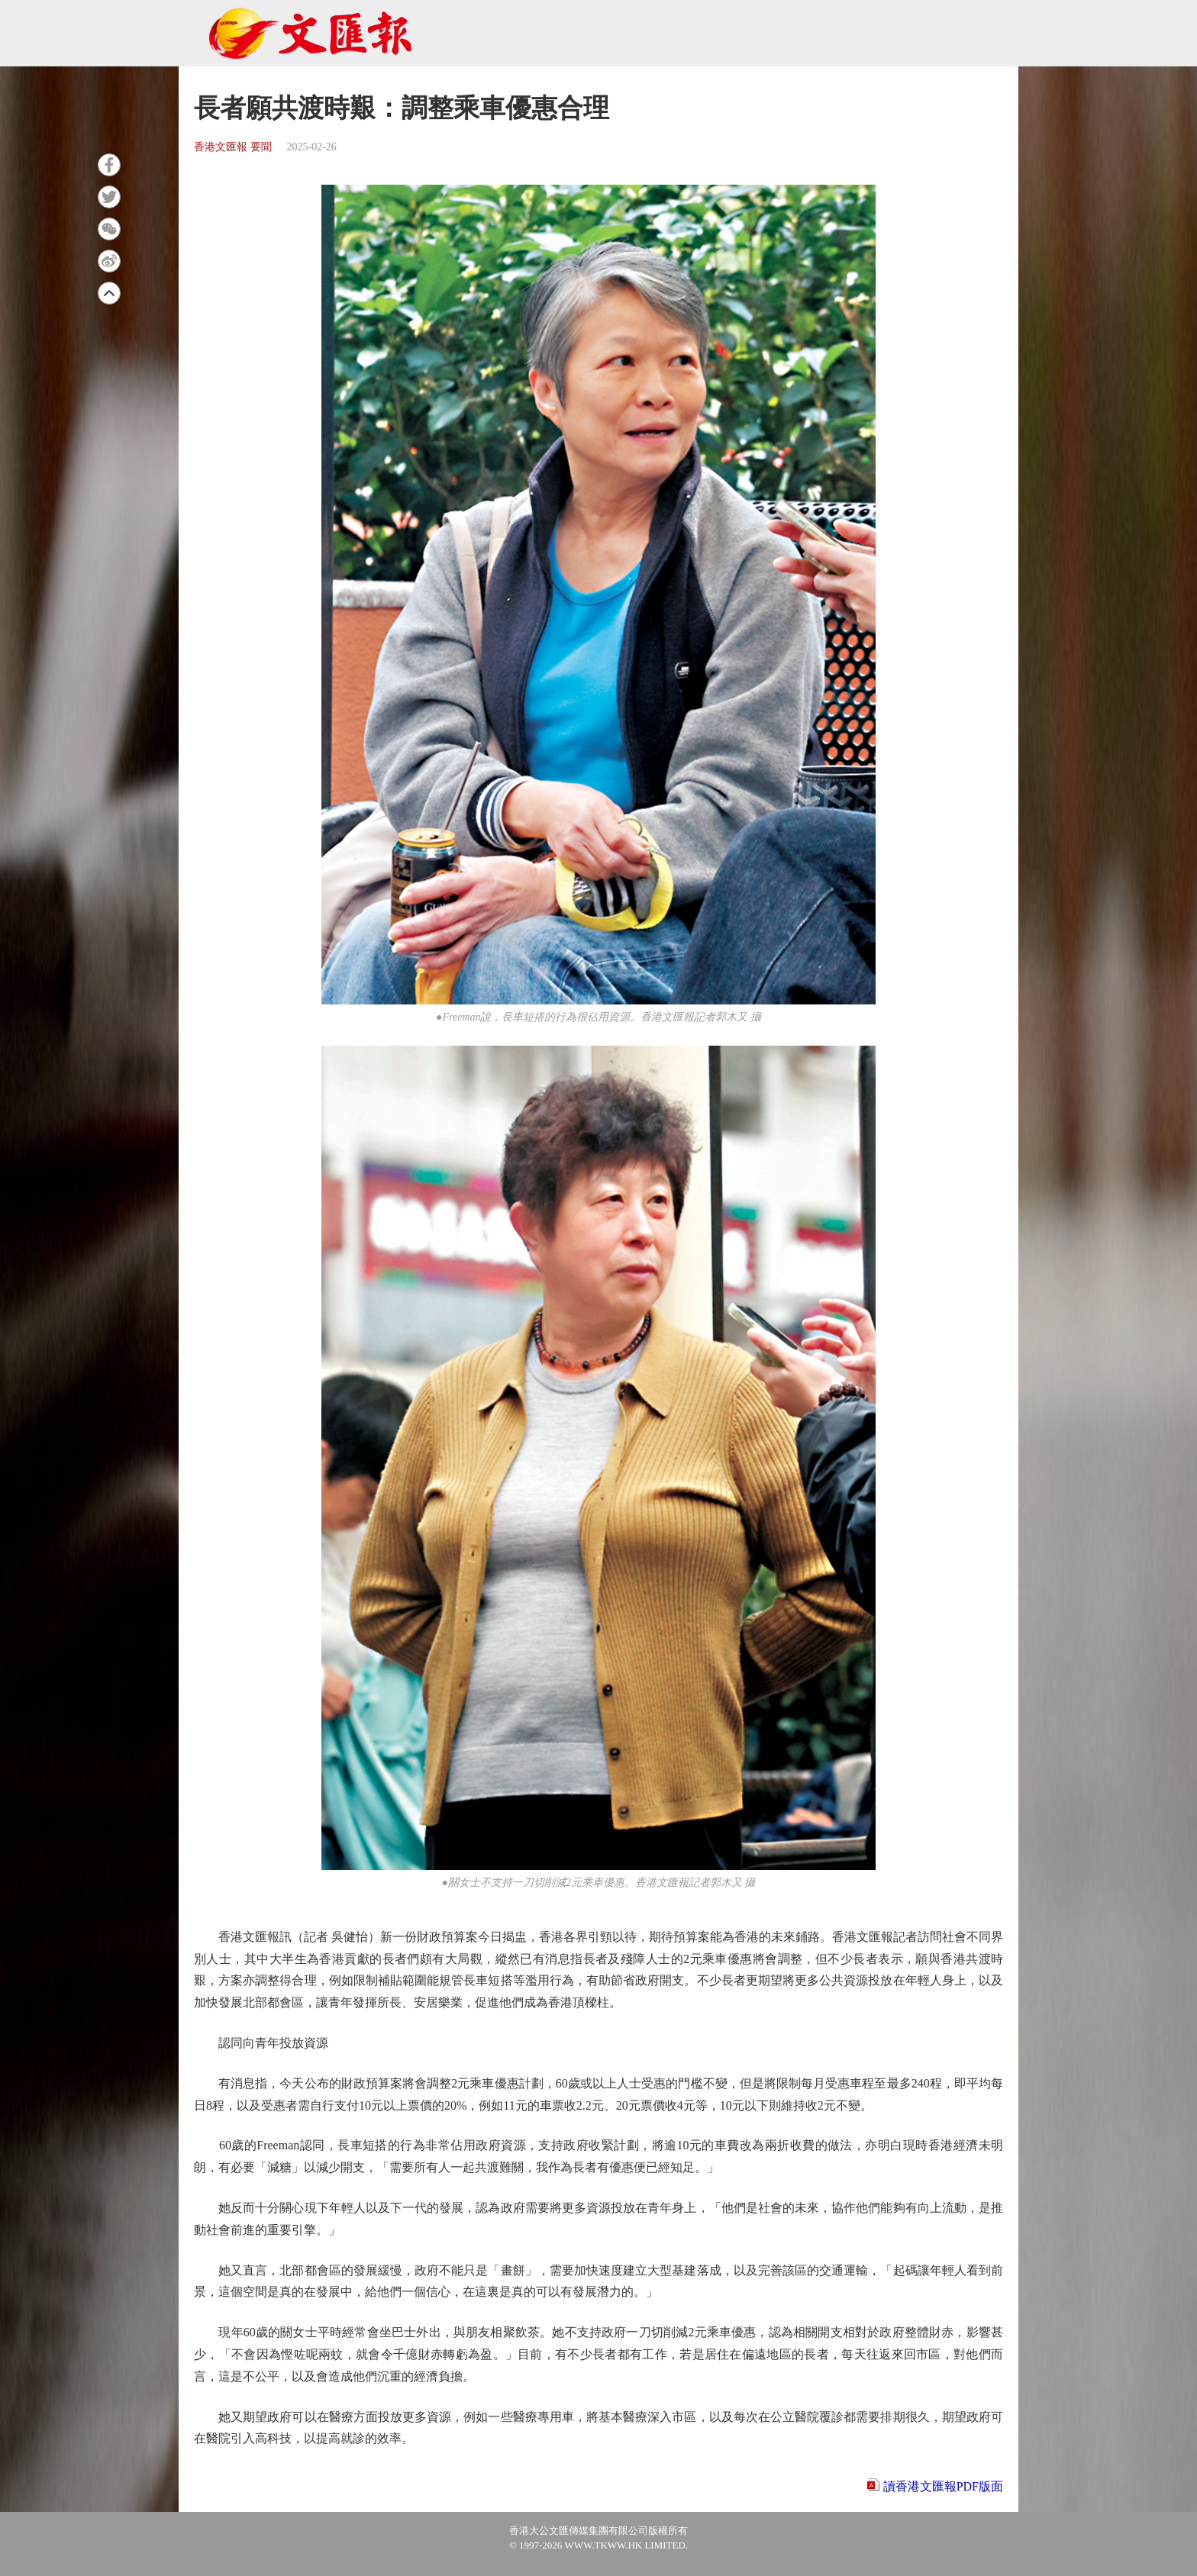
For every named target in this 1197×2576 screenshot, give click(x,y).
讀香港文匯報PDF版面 (943, 2486)
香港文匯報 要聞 (233, 147)
